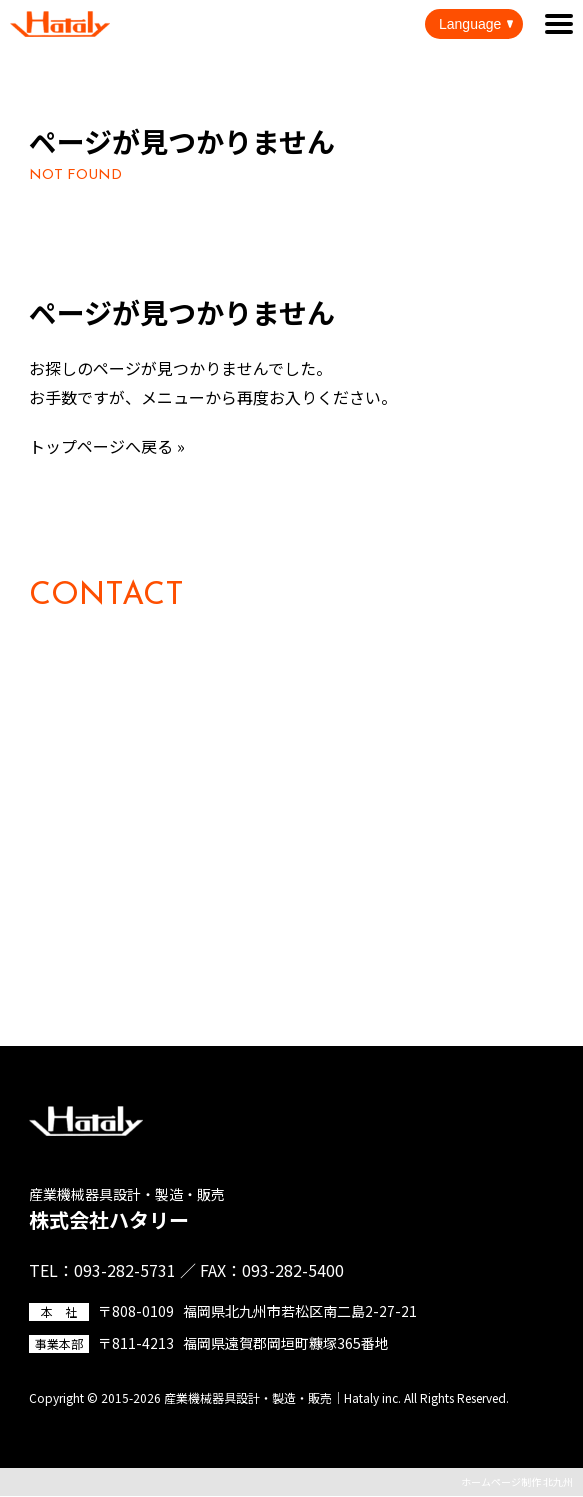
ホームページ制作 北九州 (517, 1481)
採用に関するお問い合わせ (147, 856)
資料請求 (83, 964)
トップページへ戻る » (107, 446)
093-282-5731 (176, 707)
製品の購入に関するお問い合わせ (171, 802)
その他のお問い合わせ (131, 910)
